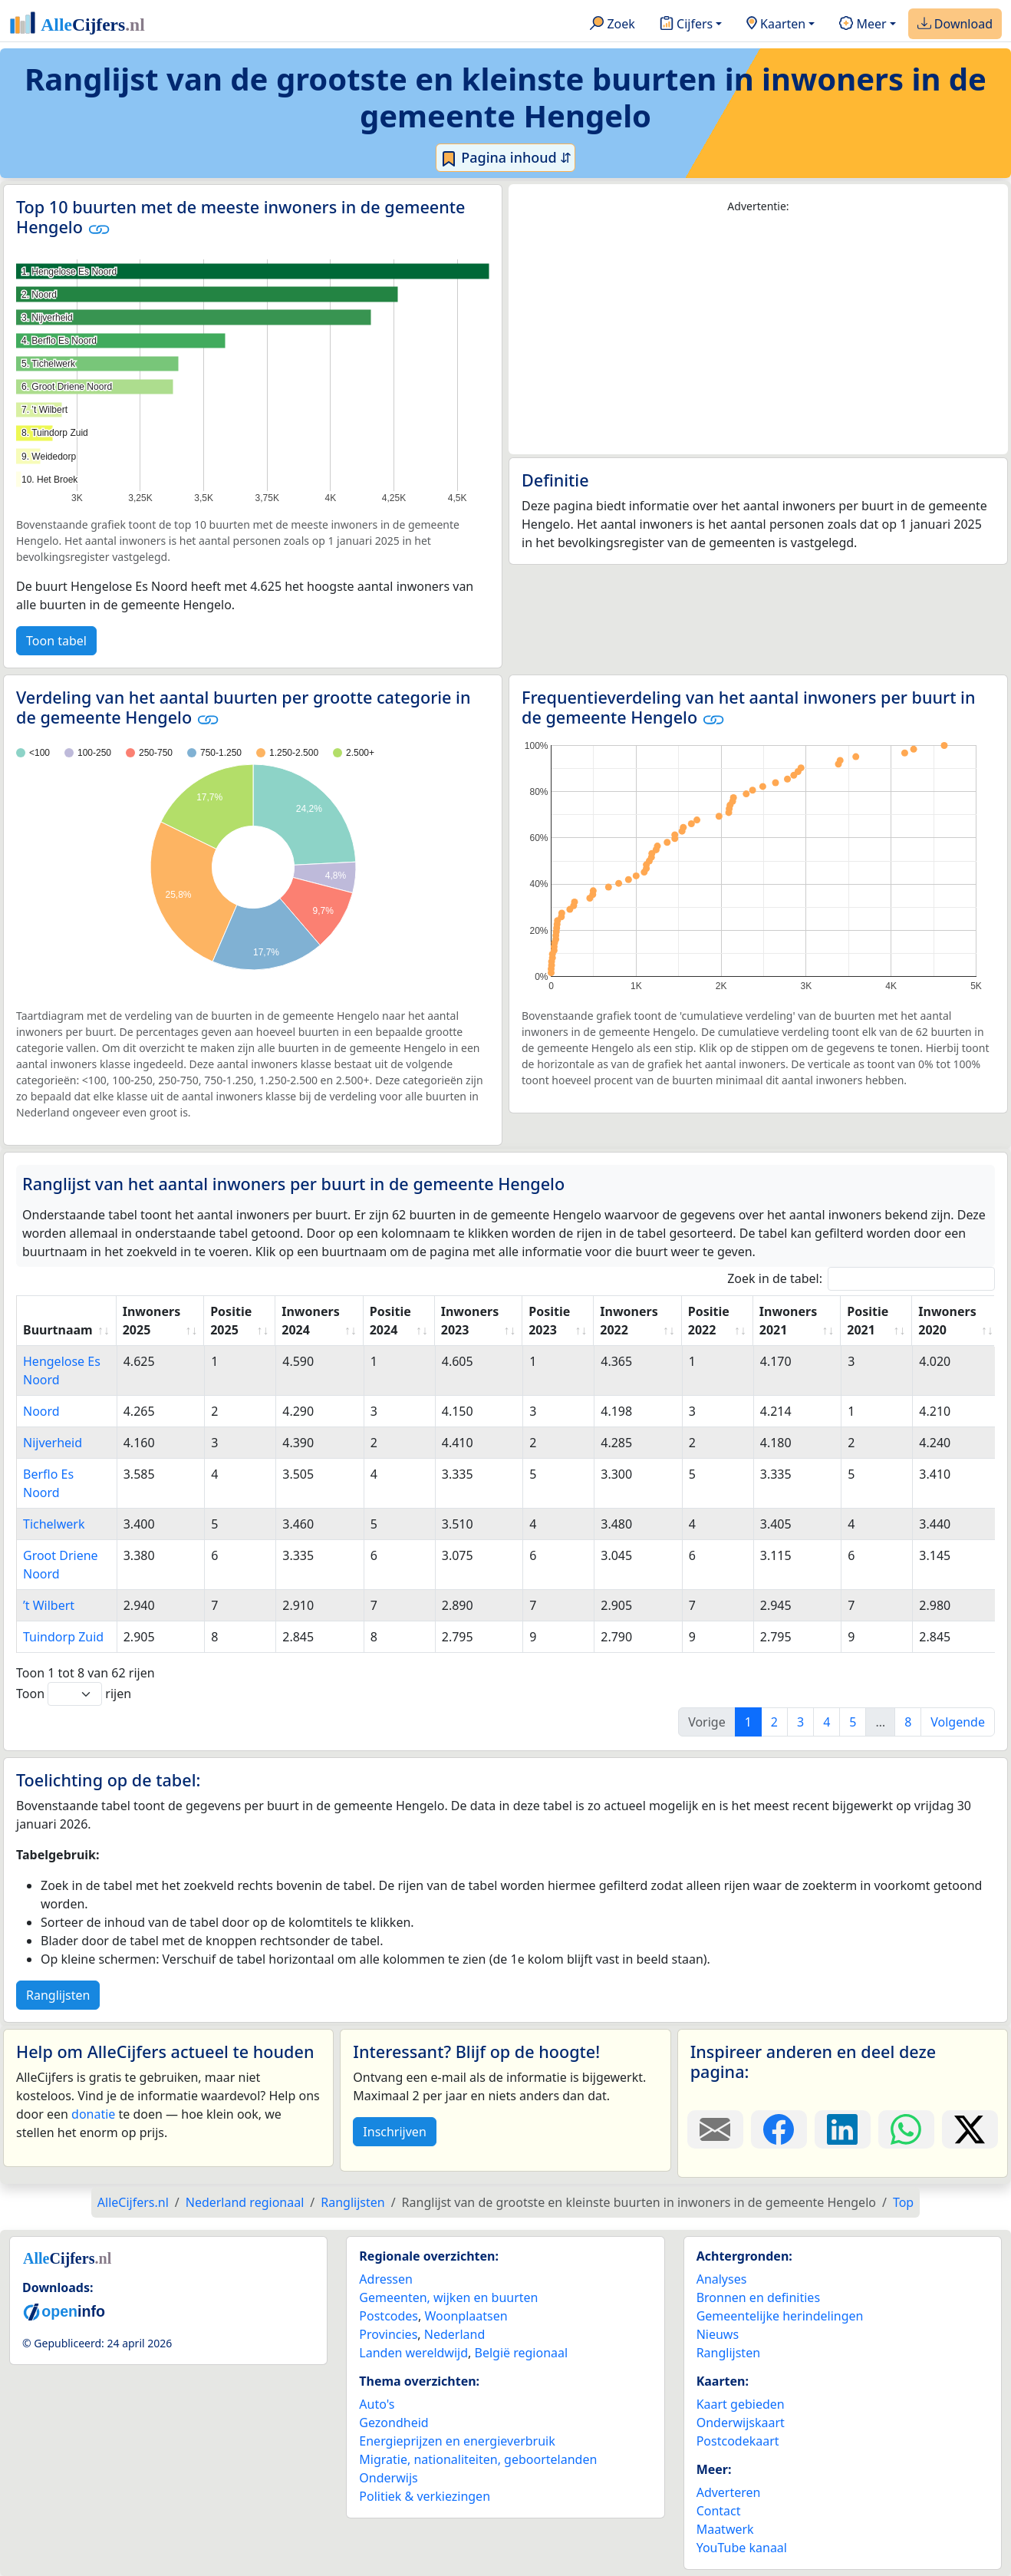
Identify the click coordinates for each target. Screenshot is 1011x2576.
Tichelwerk (54, 1524)
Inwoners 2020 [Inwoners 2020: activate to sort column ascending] (947, 1320)
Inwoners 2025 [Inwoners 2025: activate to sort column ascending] (151, 1320)
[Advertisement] (758, 334)
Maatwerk (725, 2529)
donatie (93, 2114)
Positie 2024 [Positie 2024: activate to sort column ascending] (390, 1320)
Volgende (957, 1721)
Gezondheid (393, 2422)
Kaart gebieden (741, 2404)
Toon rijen (73, 1694)
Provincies (388, 2334)
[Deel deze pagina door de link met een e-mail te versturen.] (715, 2129)
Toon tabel (56, 640)
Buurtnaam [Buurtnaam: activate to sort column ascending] (58, 1329)
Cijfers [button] (686, 24)
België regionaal (521, 2352)
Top (903, 2202)
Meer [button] (862, 24)
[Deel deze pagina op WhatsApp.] (906, 2129)
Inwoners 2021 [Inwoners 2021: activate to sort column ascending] (788, 1320)
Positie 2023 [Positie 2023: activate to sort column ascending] (549, 1320)
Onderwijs (388, 2477)
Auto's (376, 2404)
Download (955, 24)
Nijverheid (52, 1442)
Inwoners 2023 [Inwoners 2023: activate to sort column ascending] (470, 1320)
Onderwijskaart (741, 2422)
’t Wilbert (48, 1605)
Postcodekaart (738, 2441)
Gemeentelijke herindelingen (780, 2315)
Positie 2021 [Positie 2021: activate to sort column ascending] (867, 1320)
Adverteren (729, 2492)
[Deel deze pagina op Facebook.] (779, 2129)
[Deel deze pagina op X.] (970, 2129)
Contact (719, 2510)
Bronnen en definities (758, 2297)
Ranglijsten (58, 1995)
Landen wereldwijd (413, 2352)
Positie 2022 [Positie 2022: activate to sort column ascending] (708, 1320)
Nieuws (718, 2334)
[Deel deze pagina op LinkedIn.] (843, 2129)
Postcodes (388, 2315)
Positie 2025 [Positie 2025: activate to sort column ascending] (231, 1320)
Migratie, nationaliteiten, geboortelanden (478, 2459)
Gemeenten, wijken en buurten (448, 2297)
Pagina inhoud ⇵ (506, 158)
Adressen (386, 2279)
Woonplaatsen (465, 2315)
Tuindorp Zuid (63, 1636)
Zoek (612, 24)
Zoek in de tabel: (861, 1279)
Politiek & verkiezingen (424, 2496)
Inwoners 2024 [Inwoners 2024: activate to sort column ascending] (310, 1320)
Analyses (722, 2279)
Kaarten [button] (775, 24)
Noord (41, 1411)
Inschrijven (394, 2131)
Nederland (455, 2334)
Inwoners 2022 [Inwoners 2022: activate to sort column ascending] (628, 1320)
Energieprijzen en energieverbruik (457, 2441)
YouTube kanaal (742, 2547)
